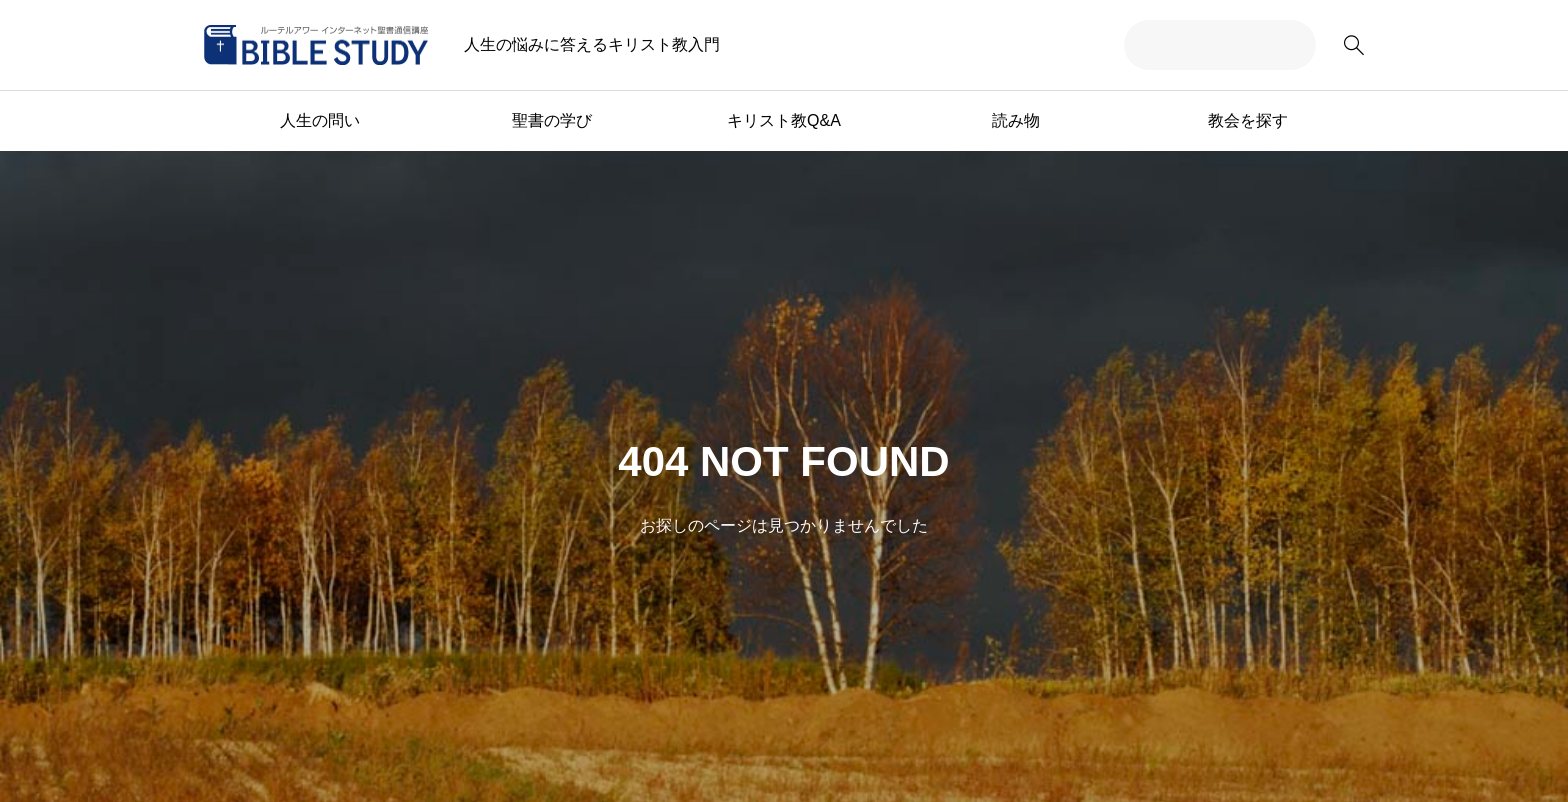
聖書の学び (552, 120)
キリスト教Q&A (784, 120)
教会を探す (1248, 120)
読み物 (1016, 120)
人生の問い (320, 120)
